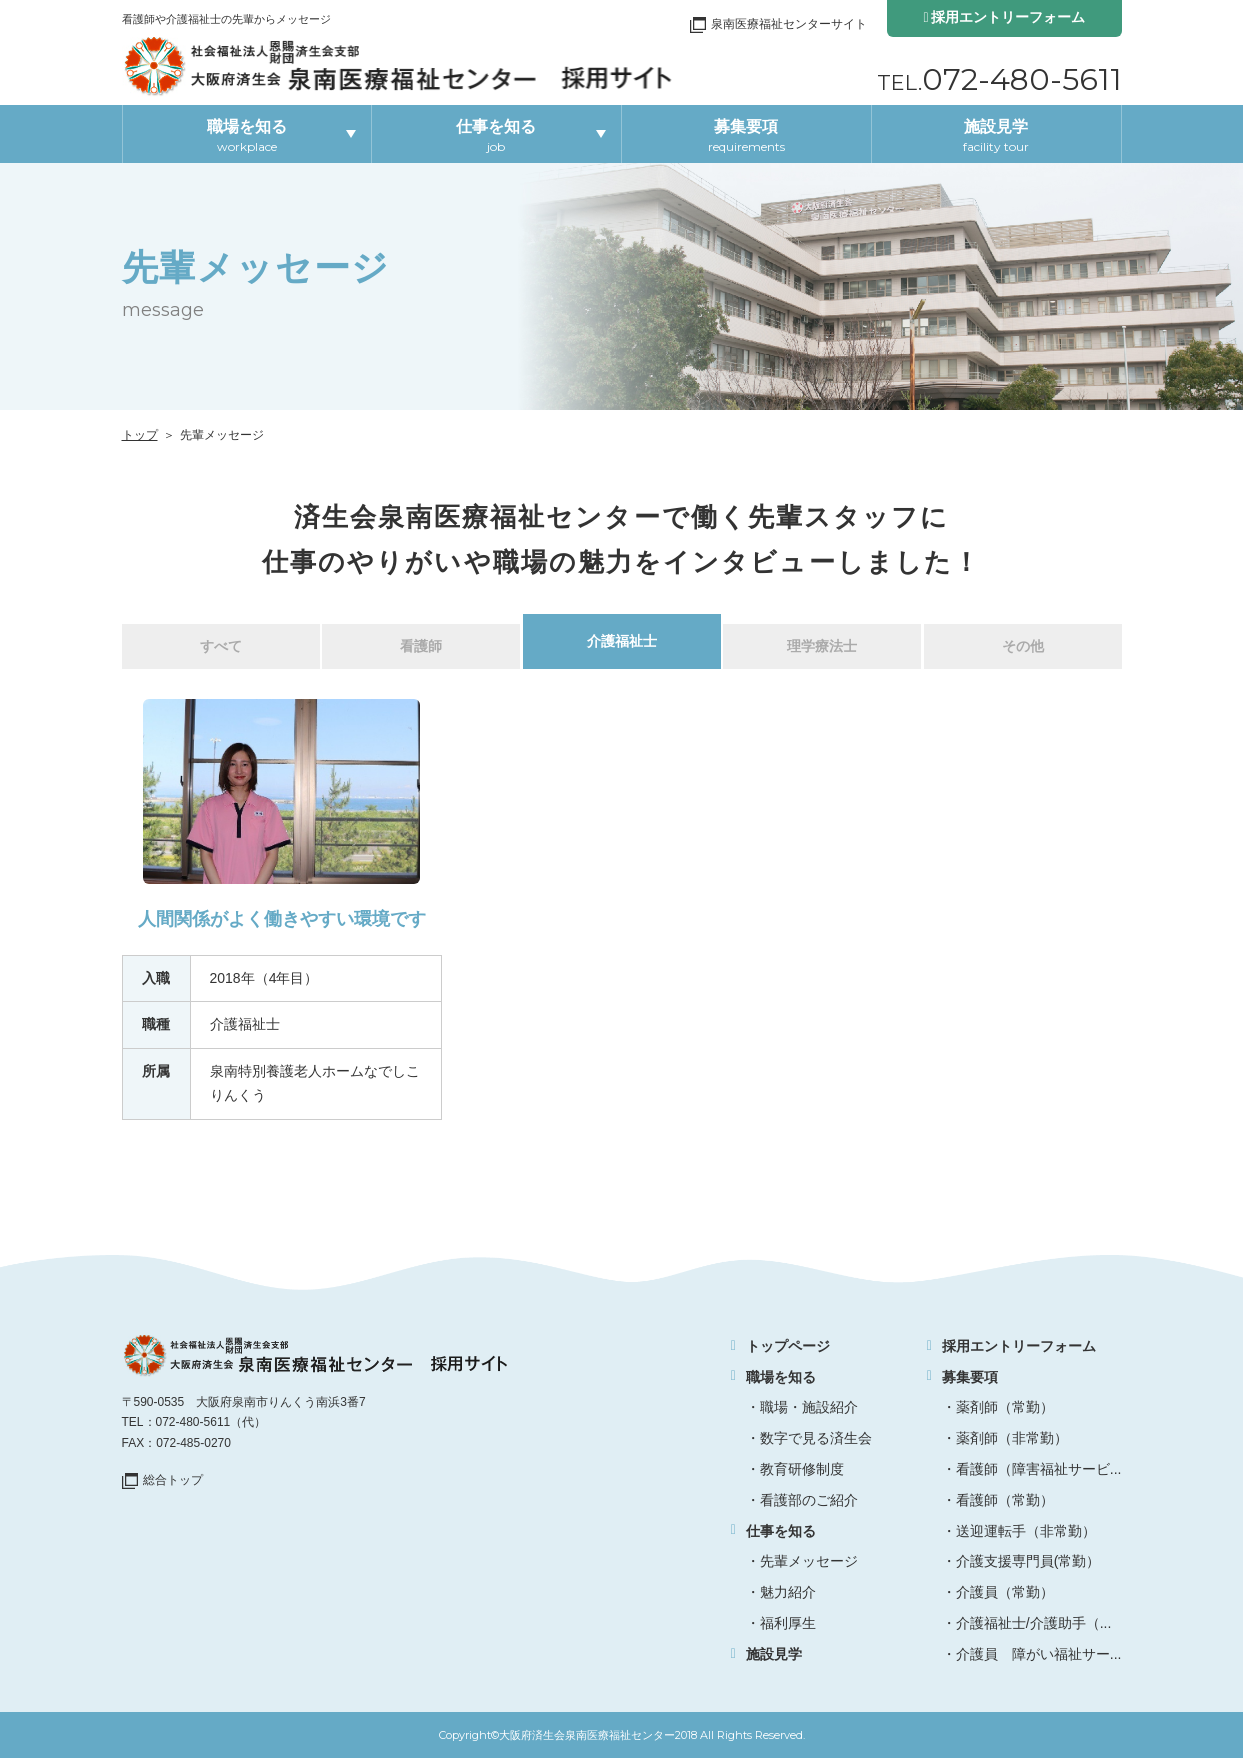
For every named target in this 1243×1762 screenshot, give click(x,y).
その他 (1023, 648)
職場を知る (247, 136)
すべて (221, 648)
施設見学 (996, 136)
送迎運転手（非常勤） (1026, 1535)
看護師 (421, 648)
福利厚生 (788, 1628)
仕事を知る (496, 136)
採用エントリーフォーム (1008, 17)
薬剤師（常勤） (1005, 1412)
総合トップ (173, 1485)
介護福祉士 (622, 643)
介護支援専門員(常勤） (1028, 1566)
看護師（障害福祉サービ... (1039, 1474)
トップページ (788, 1351)
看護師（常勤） (1005, 1505)
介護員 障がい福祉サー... (1039, 1659)
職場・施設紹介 (809, 1412)
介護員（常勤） (1005, 1597)
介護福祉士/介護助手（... (1034, 1628)
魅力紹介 (788, 1597)
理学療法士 (822, 648)
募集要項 (746, 136)
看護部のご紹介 (809, 1505)
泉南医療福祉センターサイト (789, 24)
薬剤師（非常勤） (1012, 1443)
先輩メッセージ (809, 1566)
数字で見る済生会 (816, 1443)
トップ (140, 435)
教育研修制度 (802, 1474)
